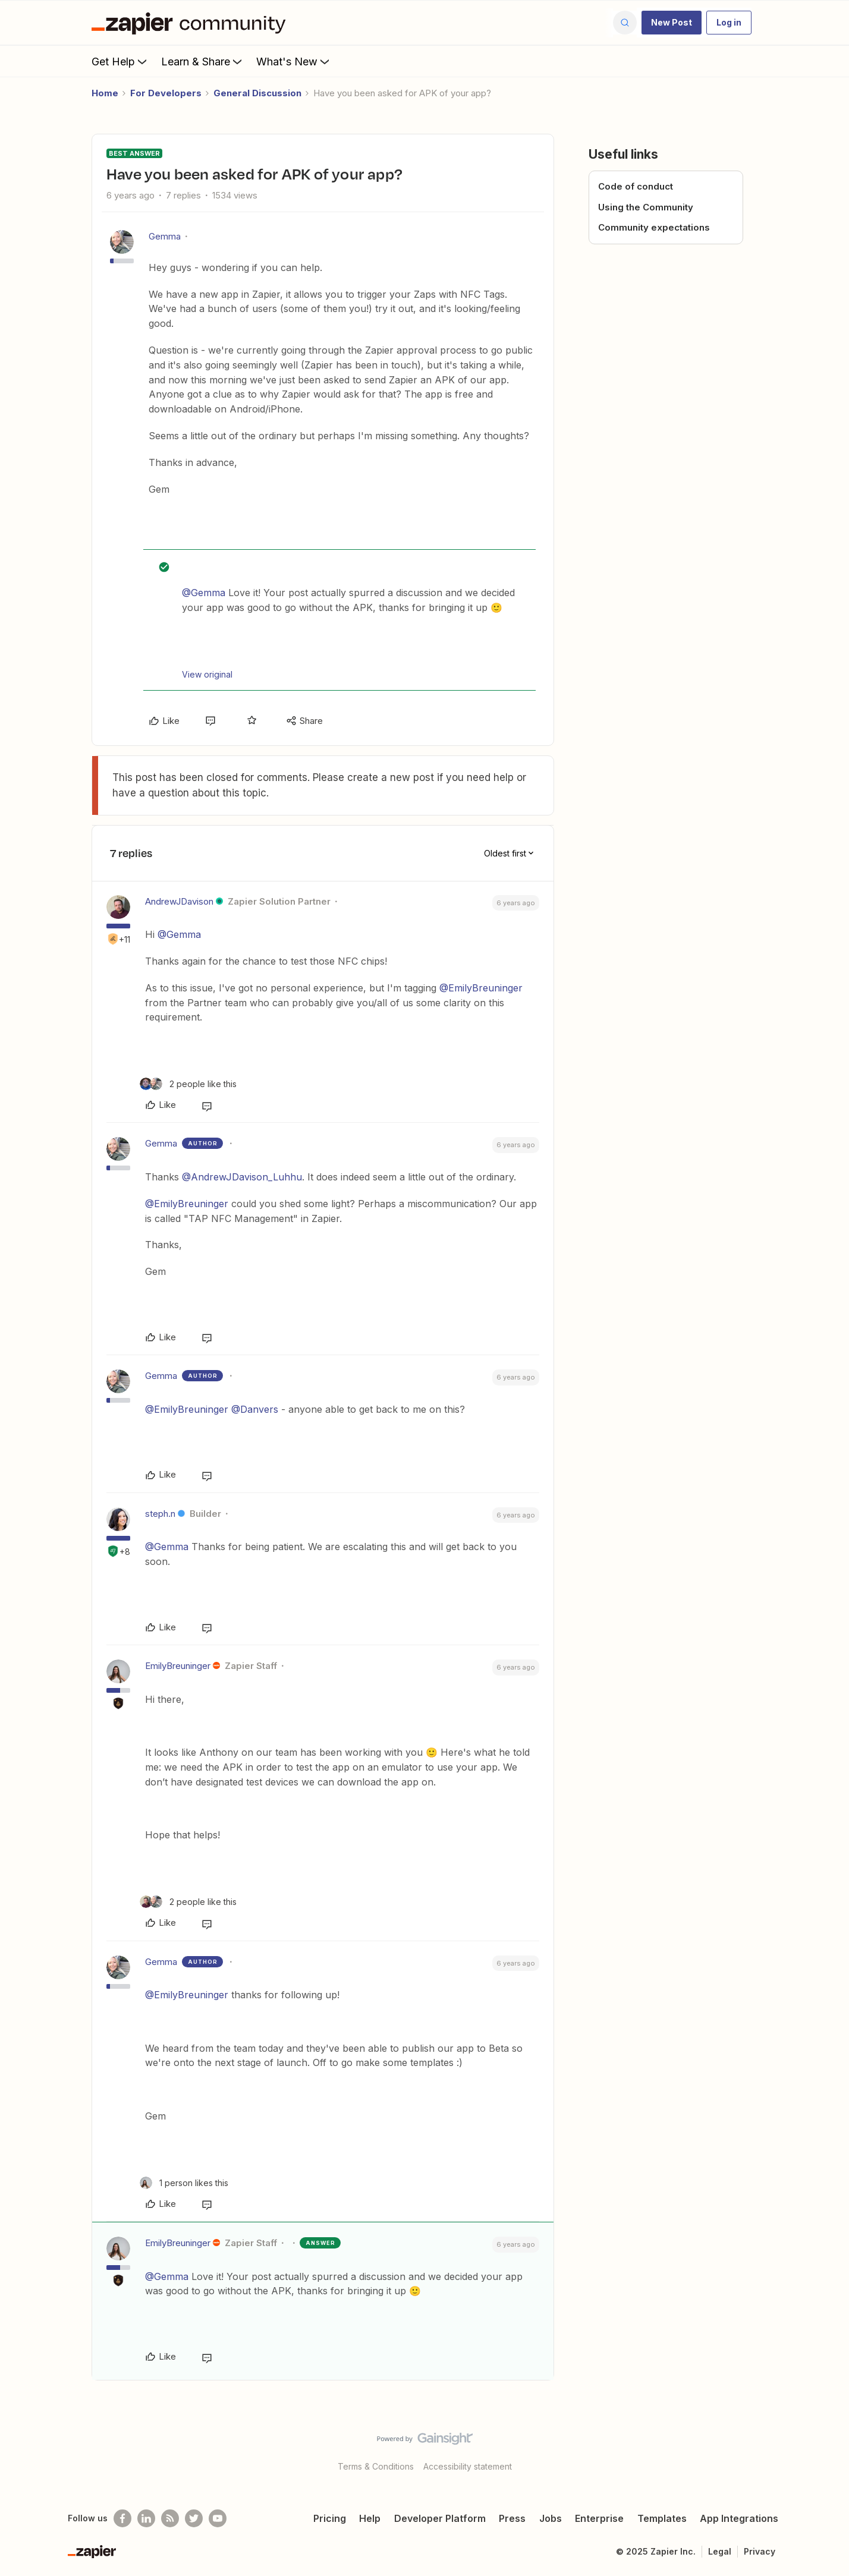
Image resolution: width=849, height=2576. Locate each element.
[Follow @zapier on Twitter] (194, 2518)
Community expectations (654, 227)
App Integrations (739, 2518)
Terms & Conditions (376, 2466)
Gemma (165, 236)
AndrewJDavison (179, 901)
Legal (719, 2551)
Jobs (550, 2518)
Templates (662, 2518)
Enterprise (599, 2518)
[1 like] (184, 2183)
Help (370, 2518)
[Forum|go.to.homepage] (191, 22)
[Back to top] (825, 2449)
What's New (294, 61)
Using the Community (645, 207)
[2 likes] (188, 1084)
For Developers (166, 93)
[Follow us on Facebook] (122, 2518)
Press (512, 2518)
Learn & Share (202, 61)
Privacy (759, 2551)
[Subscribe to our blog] (170, 2518)
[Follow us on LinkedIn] (146, 2518)
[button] (672, 22)
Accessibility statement (467, 2466)
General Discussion (257, 93)
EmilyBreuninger (177, 1665)
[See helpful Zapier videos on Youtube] (218, 2518)
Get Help (120, 61)
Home (105, 93)
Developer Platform (440, 2518)
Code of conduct (635, 186)
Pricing (329, 2518)
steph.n (160, 1513)
